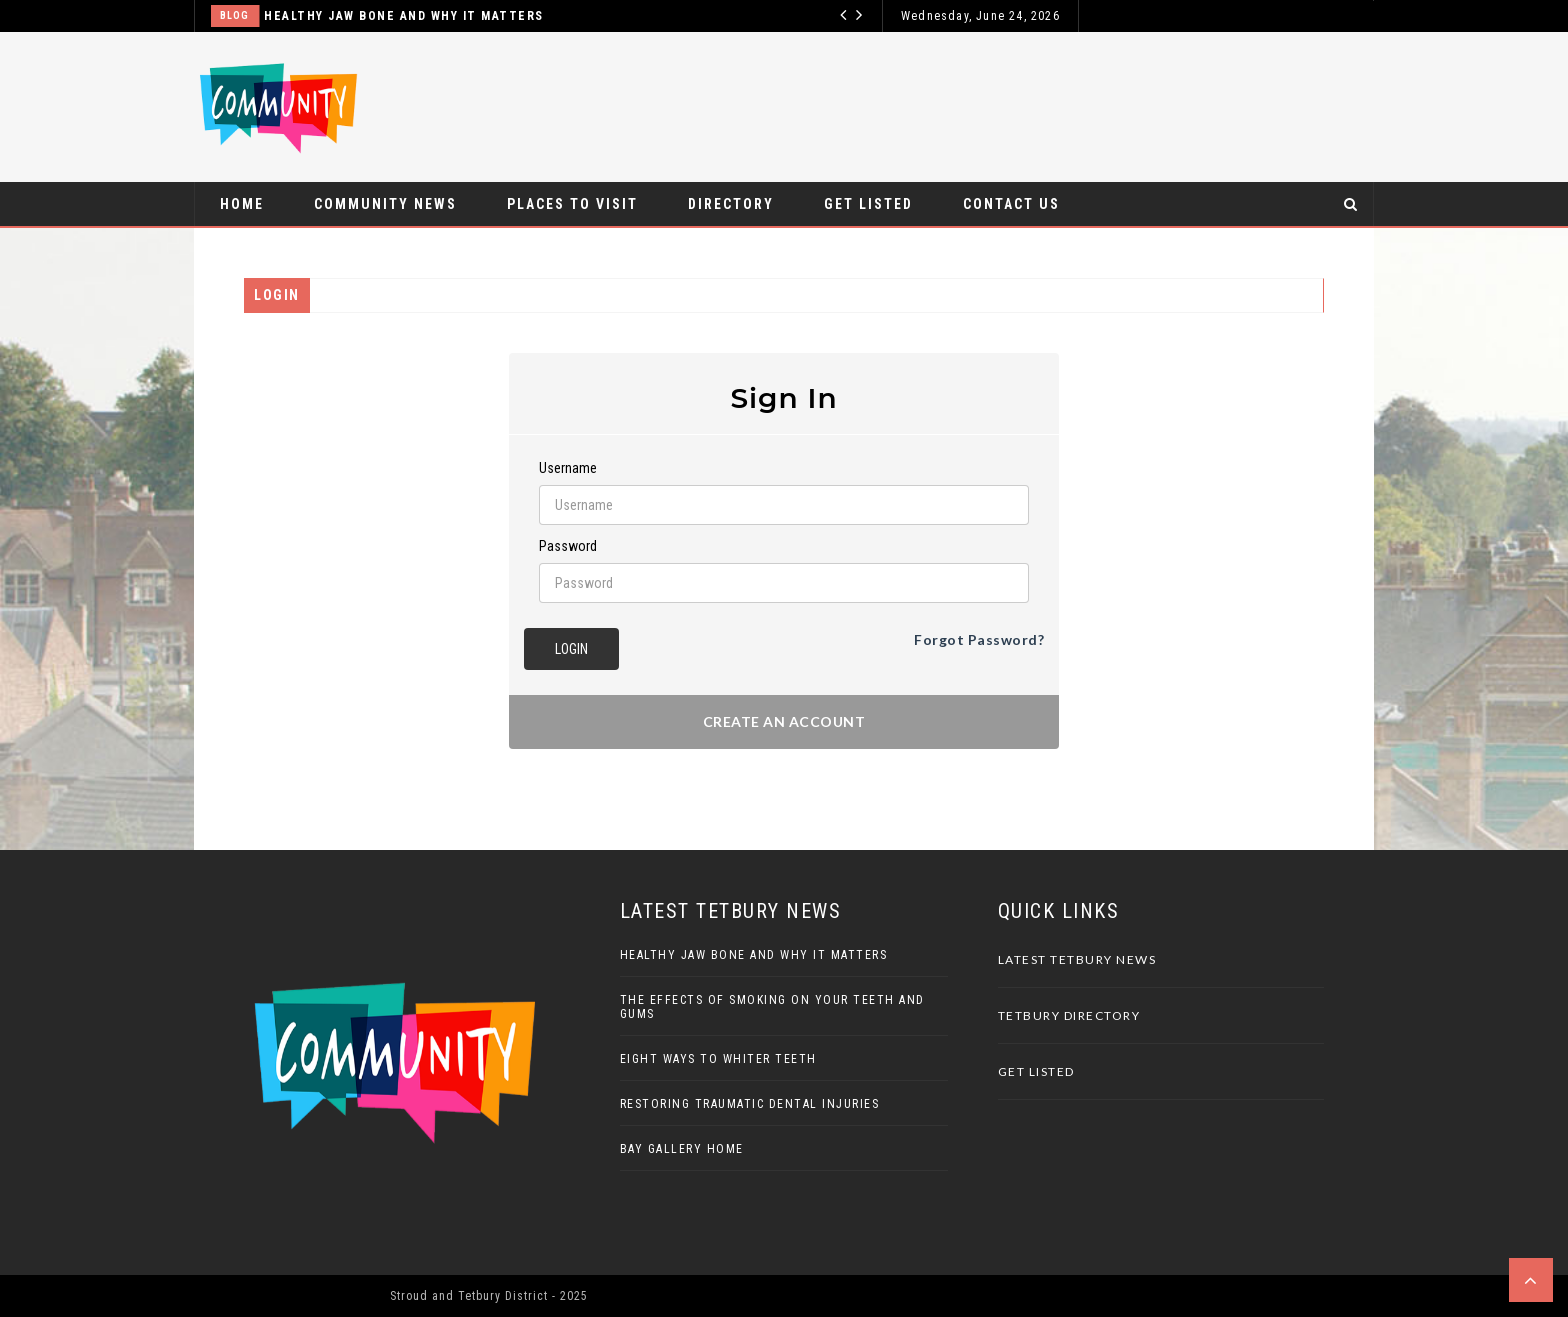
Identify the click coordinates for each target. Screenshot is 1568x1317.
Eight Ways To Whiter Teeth (718, 1059)
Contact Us (1011, 204)
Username (568, 468)
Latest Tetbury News (1077, 959)
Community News (385, 204)
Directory (731, 204)
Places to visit (572, 204)
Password (568, 546)
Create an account (784, 721)
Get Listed (868, 204)
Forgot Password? (979, 639)
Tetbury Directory (1069, 1015)
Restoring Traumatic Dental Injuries (750, 1104)
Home (242, 204)
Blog (234, 15)
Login (571, 649)
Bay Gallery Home (682, 1149)
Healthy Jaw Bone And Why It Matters (404, 16)
